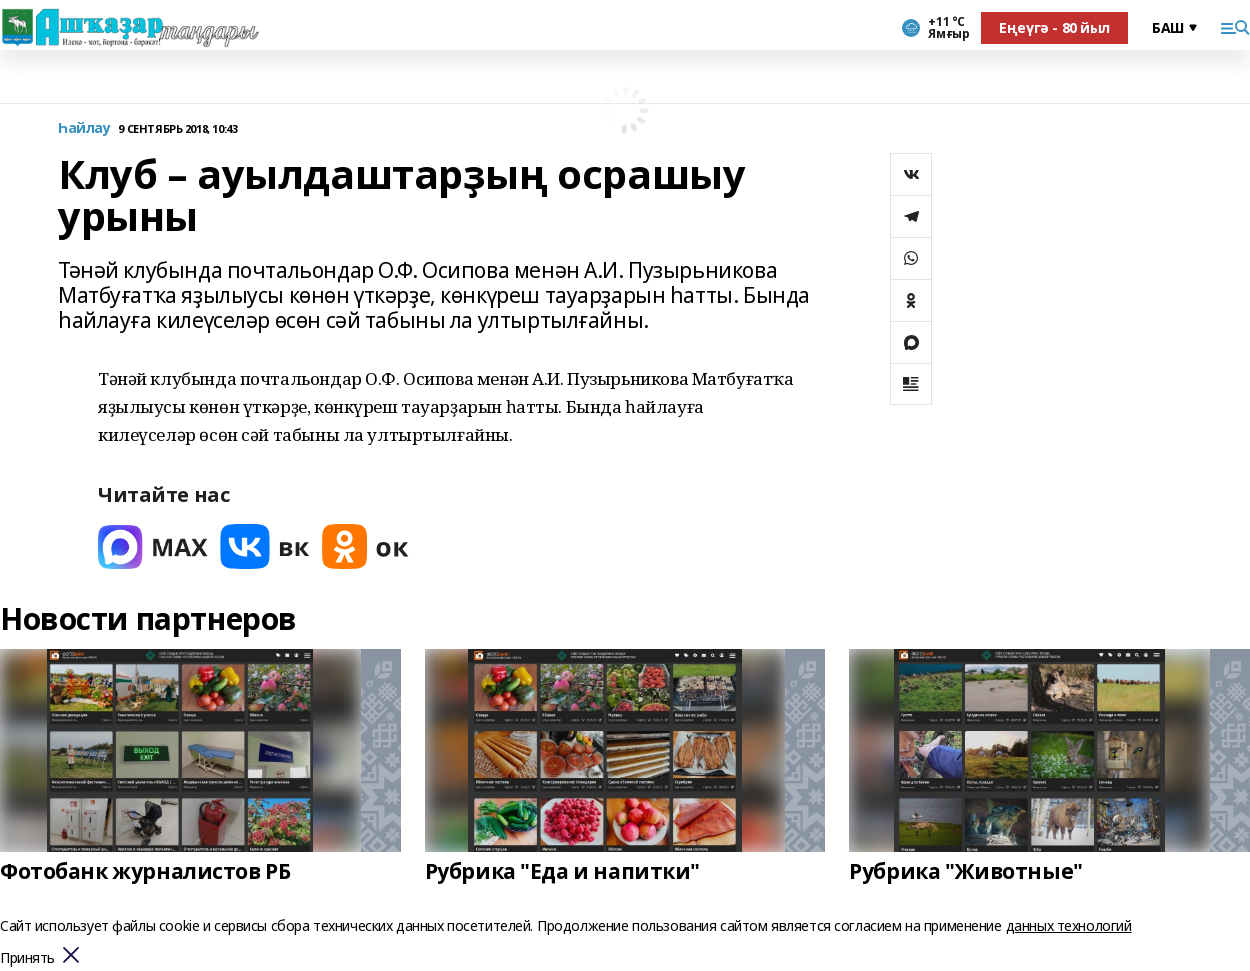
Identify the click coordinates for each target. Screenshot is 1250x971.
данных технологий (1069, 925)
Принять (27, 958)
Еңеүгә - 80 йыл (1054, 27)
